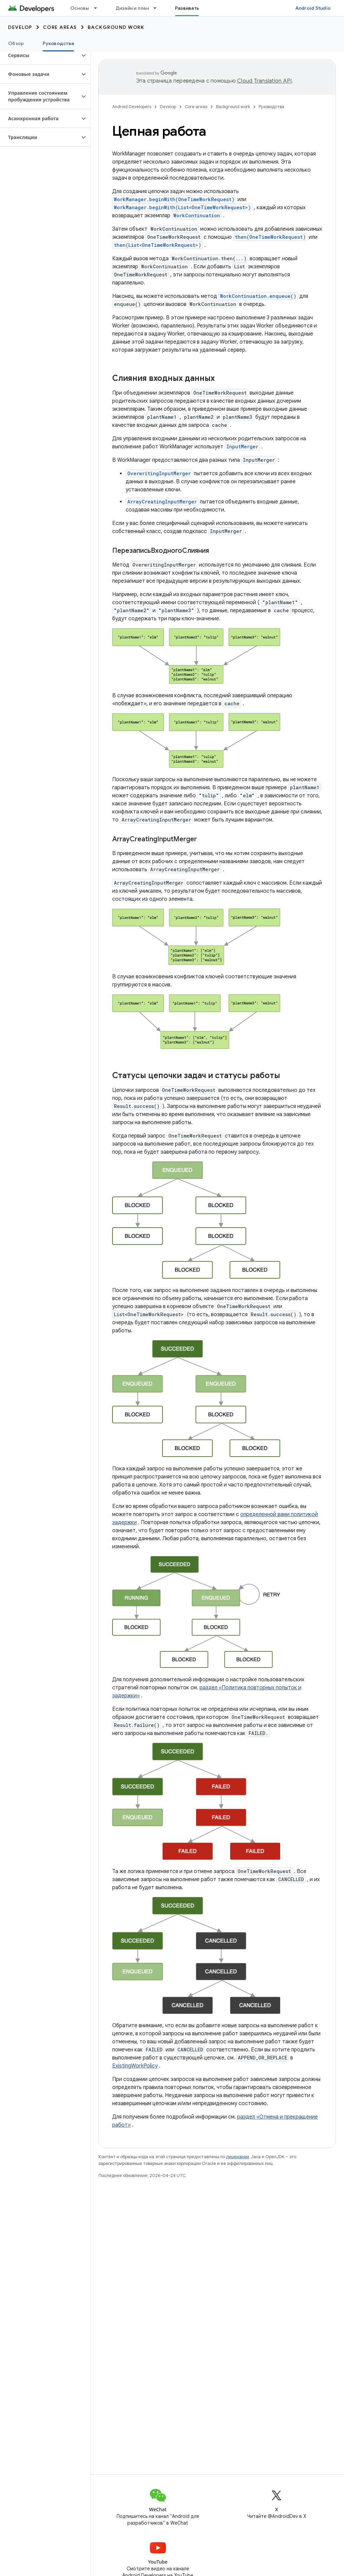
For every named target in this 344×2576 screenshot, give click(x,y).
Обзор (16, 43)
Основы (79, 8)
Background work (116, 27)
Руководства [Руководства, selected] (58, 43)
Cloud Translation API (264, 81)
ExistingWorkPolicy (135, 2065)
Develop (20, 27)
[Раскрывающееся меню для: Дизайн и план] (158, 8)
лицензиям (237, 2157)
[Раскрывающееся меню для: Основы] (98, 8)
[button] (40, 55)
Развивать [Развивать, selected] (187, 8)
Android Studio (313, 8)
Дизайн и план (132, 8)
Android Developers (131, 106)
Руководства (271, 106)
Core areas (60, 27)
